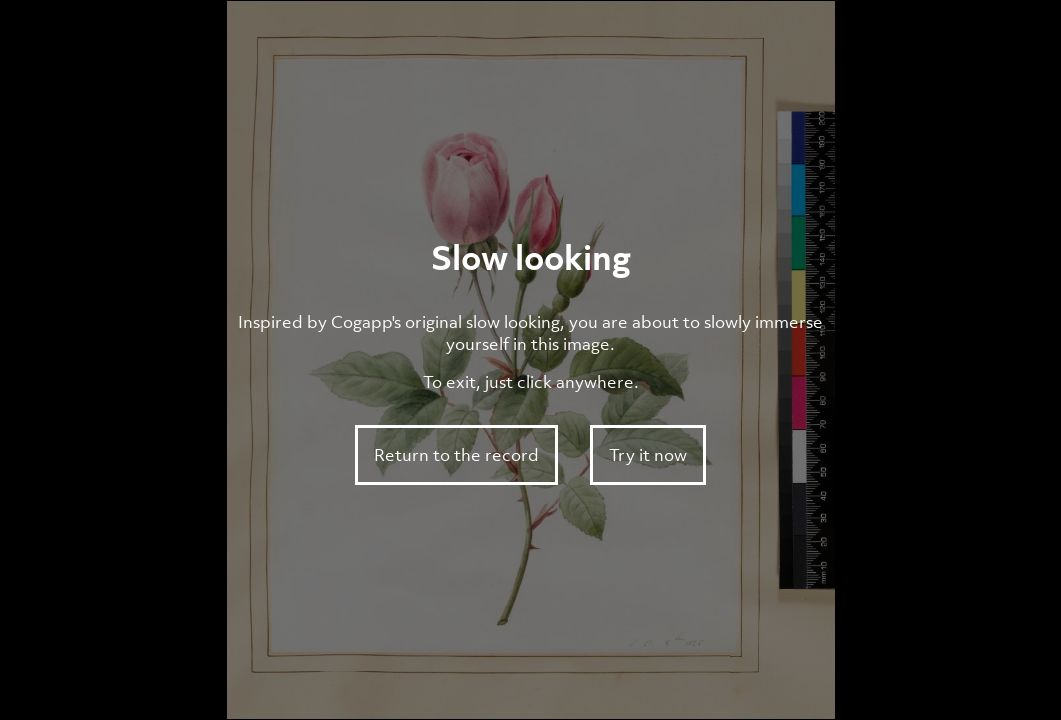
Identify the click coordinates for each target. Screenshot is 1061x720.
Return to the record (456, 455)
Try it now (648, 455)
